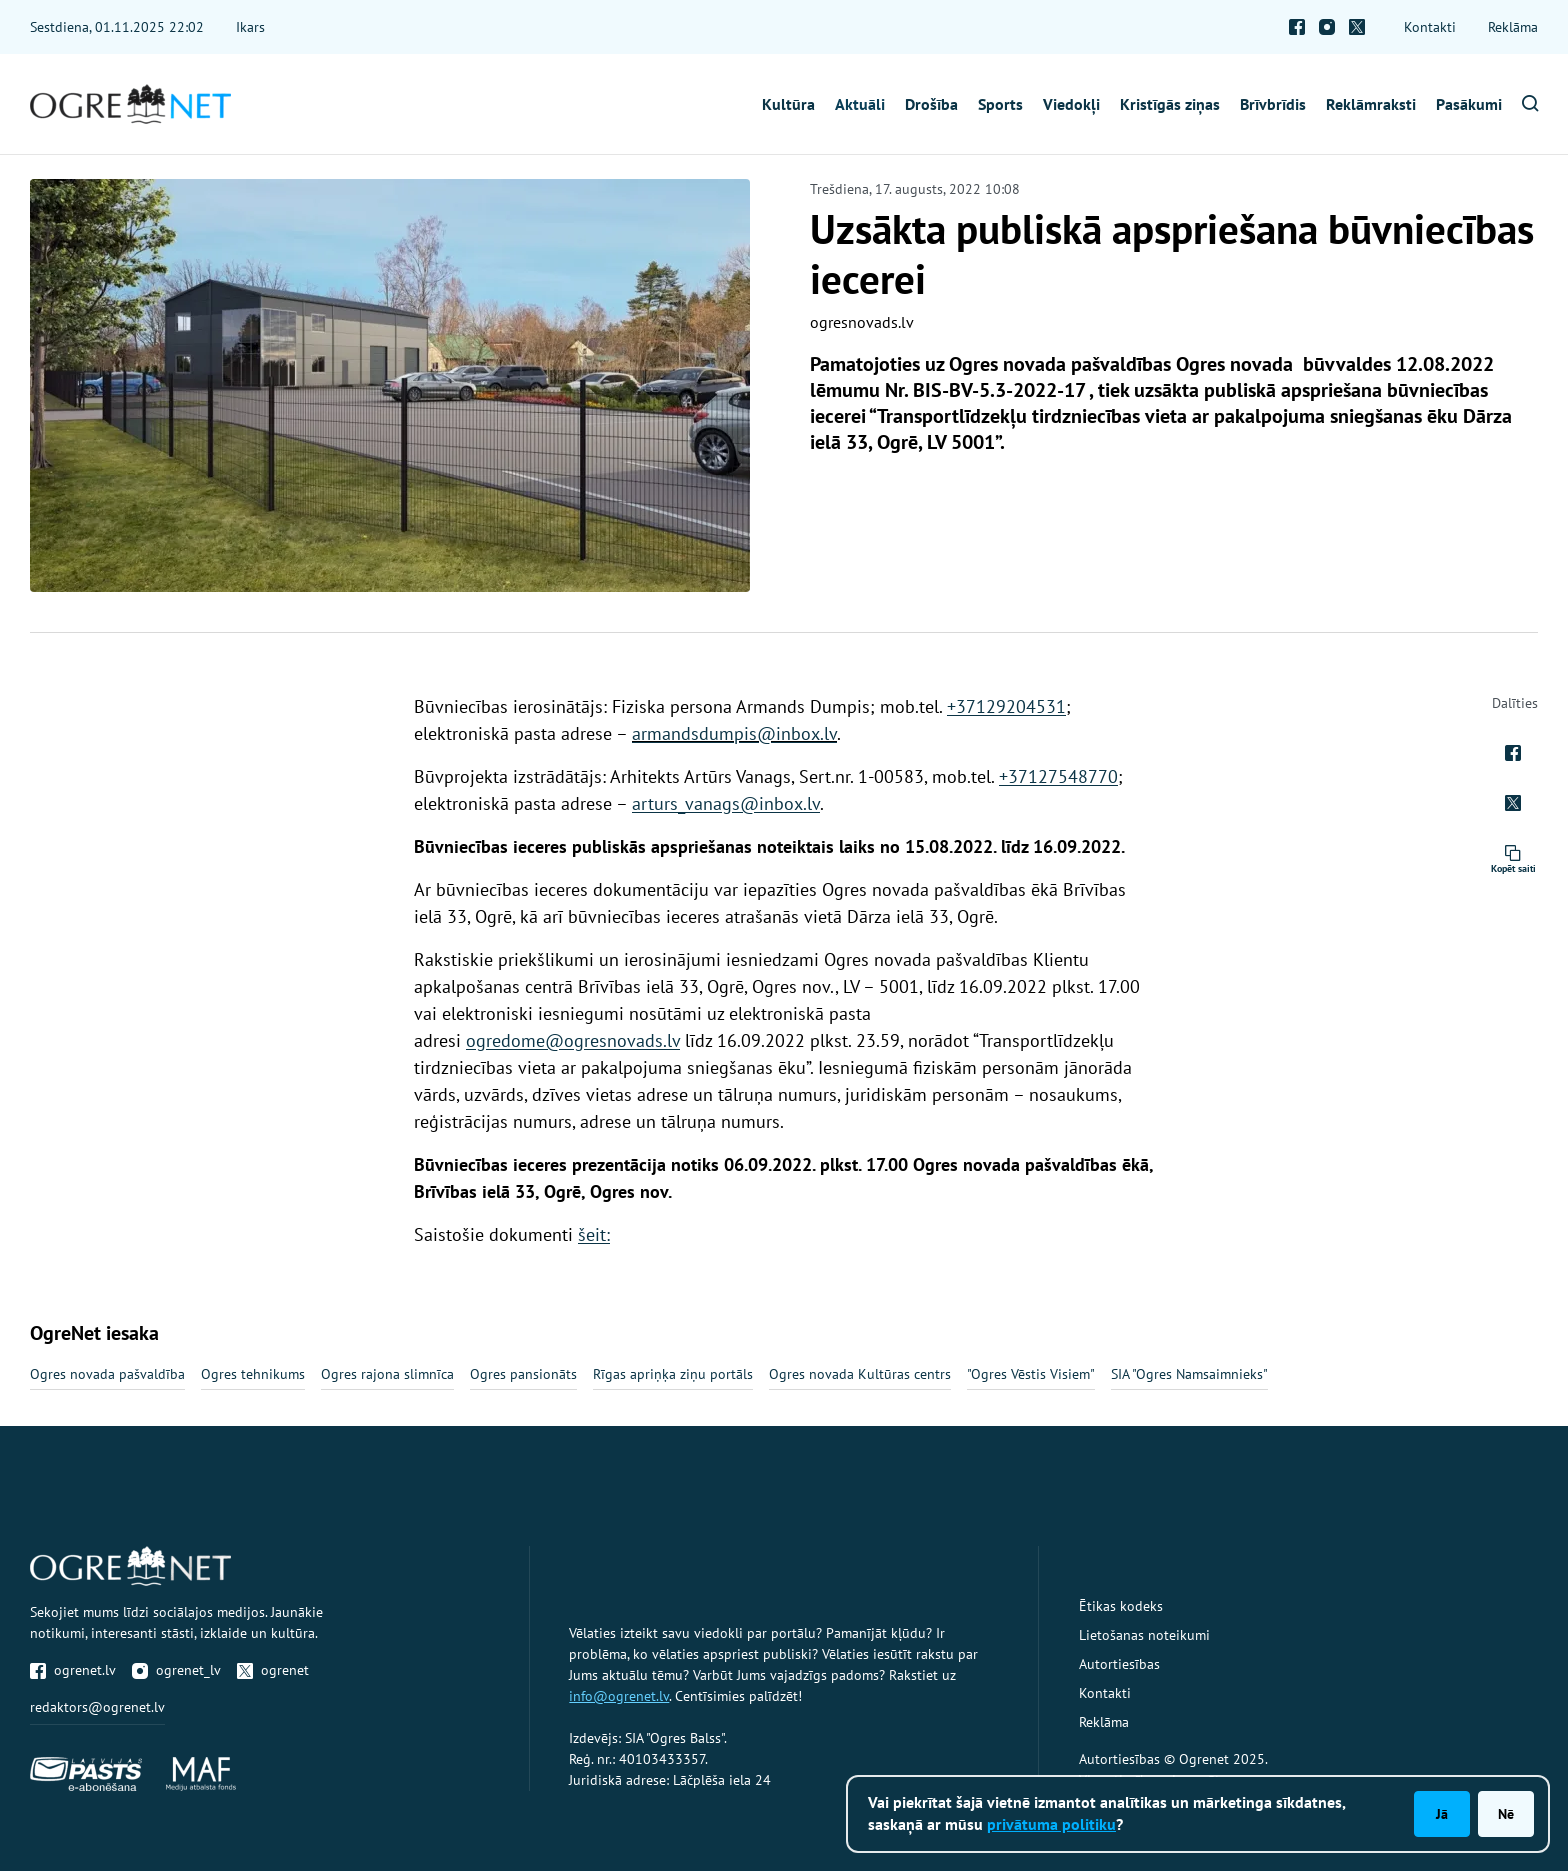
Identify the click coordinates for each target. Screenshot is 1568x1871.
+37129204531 (1006, 706)
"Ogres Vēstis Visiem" (1031, 1374)
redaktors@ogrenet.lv (97, 1707)
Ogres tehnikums (253, 1374)
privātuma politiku (1051, 1824)
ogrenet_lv (176, 1670)
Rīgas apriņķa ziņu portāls (673, 1374)
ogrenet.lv (73, 1670)
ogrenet (273, 1670)
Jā (1442, 1814)
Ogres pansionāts (523, 1374)
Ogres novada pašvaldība (107, 1374)
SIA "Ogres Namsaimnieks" (1189, 1374)
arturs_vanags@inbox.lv (726, 803)
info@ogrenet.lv (619, 1696)
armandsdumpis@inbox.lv (734, 733)
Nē (1506, 1814)
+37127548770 (1058, 776)
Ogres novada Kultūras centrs (860, 1374)
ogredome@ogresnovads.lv (573, 1040)
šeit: (594, 1234)
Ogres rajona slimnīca (387, 1374)
